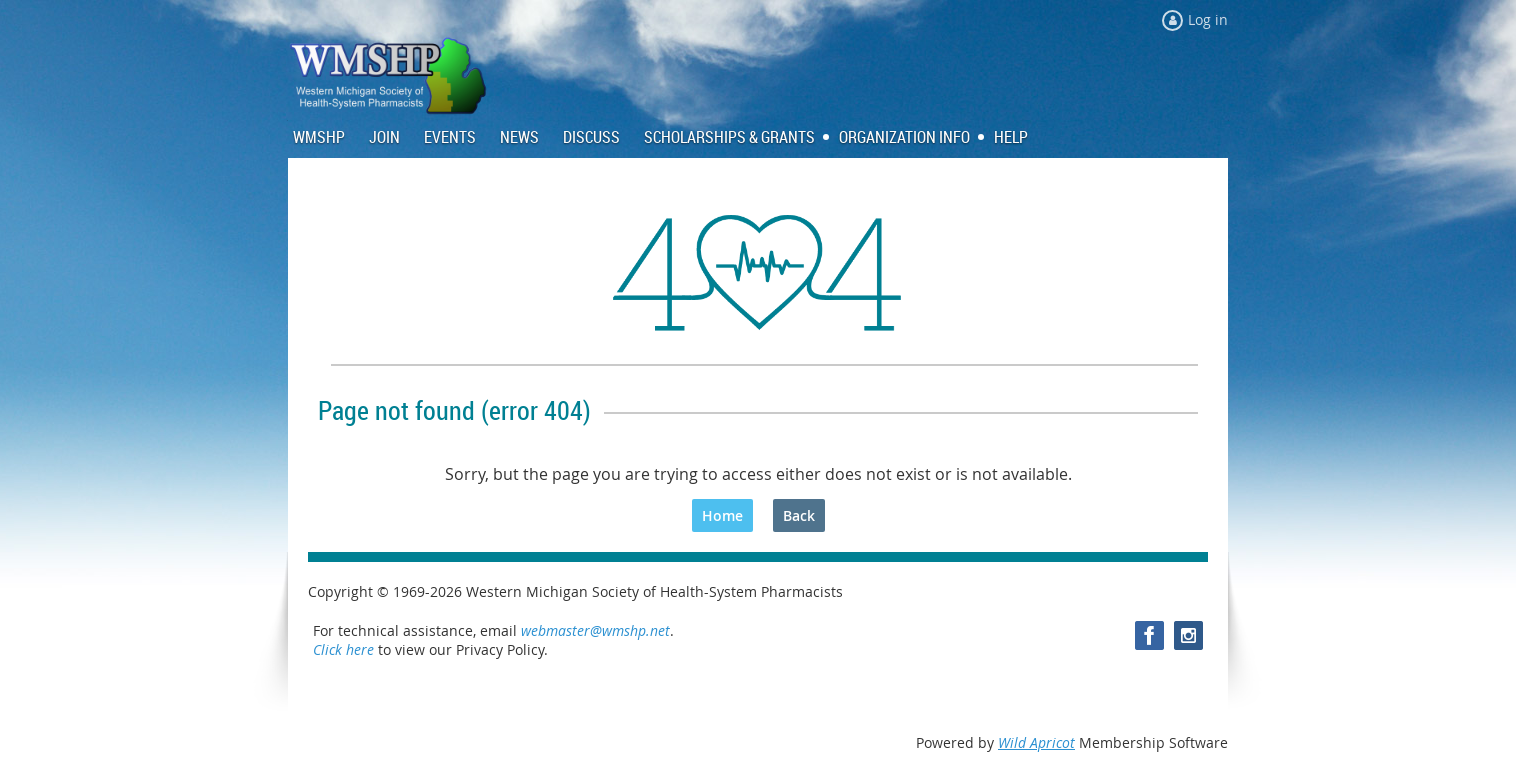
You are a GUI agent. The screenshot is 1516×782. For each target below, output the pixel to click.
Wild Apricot (1036, 742)
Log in (1208, 19)
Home (722, 515)
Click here (343, 649)
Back (799, 515)
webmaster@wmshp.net (595, 630)
